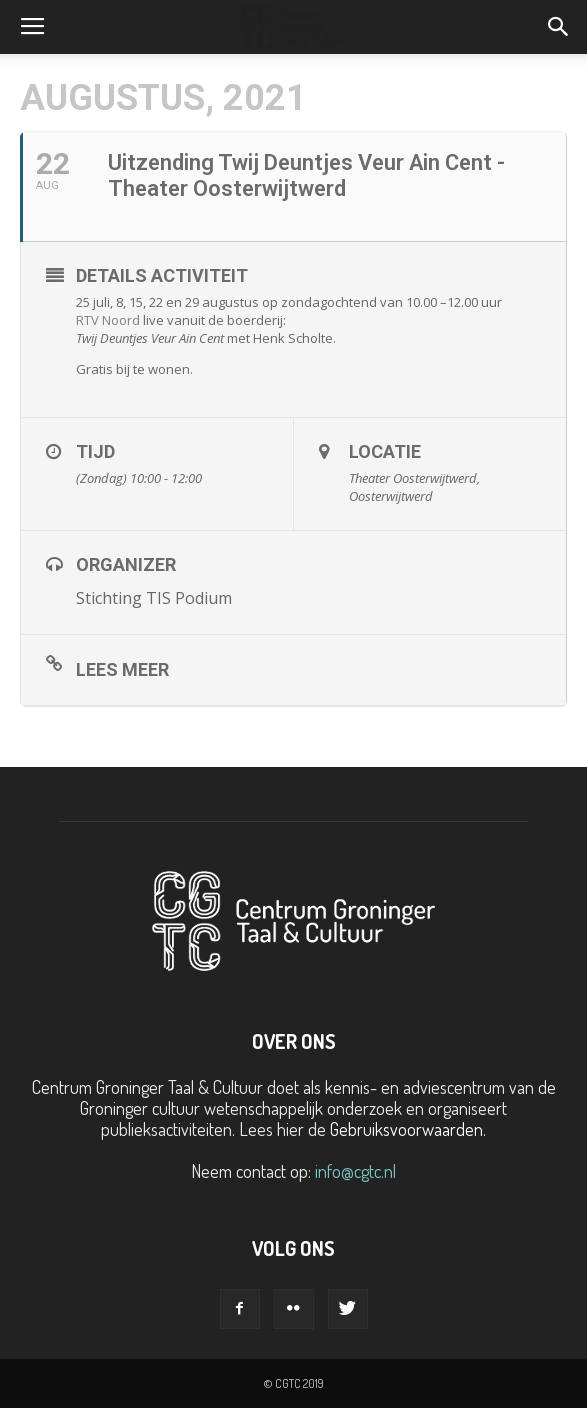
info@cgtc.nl (355, 1171)
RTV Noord (108, 320)
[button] (559, 27)
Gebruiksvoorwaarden (406, 1129)
